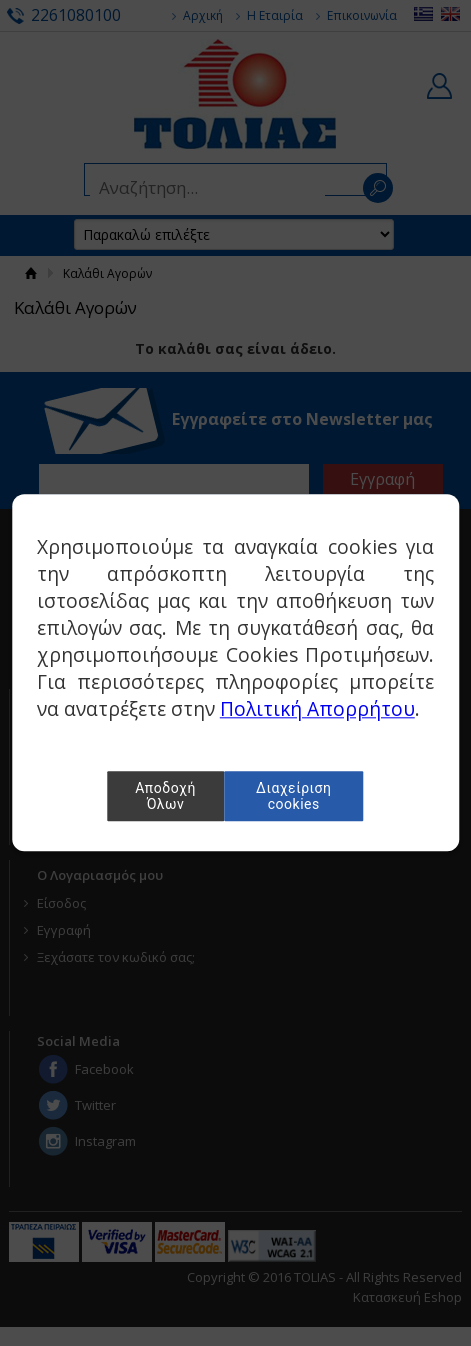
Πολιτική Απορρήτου (317, 709)
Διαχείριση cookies (294, 797)
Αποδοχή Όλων (165, 797)
